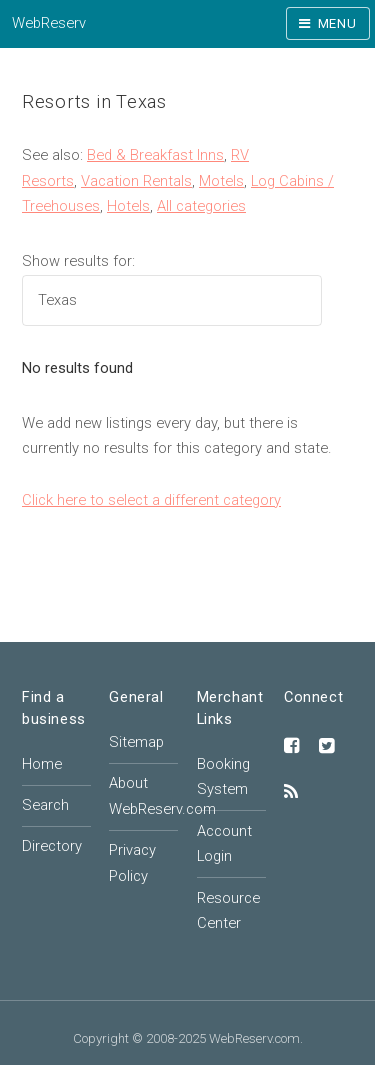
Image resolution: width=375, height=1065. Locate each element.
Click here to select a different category (151, 500)
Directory (52, 846)
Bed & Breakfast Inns (155, 155)
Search (45, 805)
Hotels (128, 206)
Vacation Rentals (136, 181)
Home (42, 764)
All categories (201, 206)
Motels (221, 181)
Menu (337, 23)
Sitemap (136, 742)
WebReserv (49, 23)
